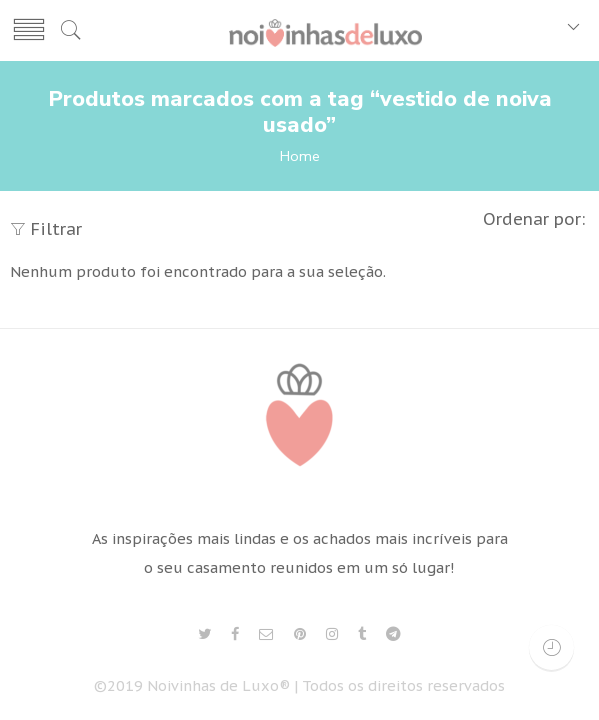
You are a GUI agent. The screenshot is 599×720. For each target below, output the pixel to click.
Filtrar (46, 229)
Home (300, 156)
